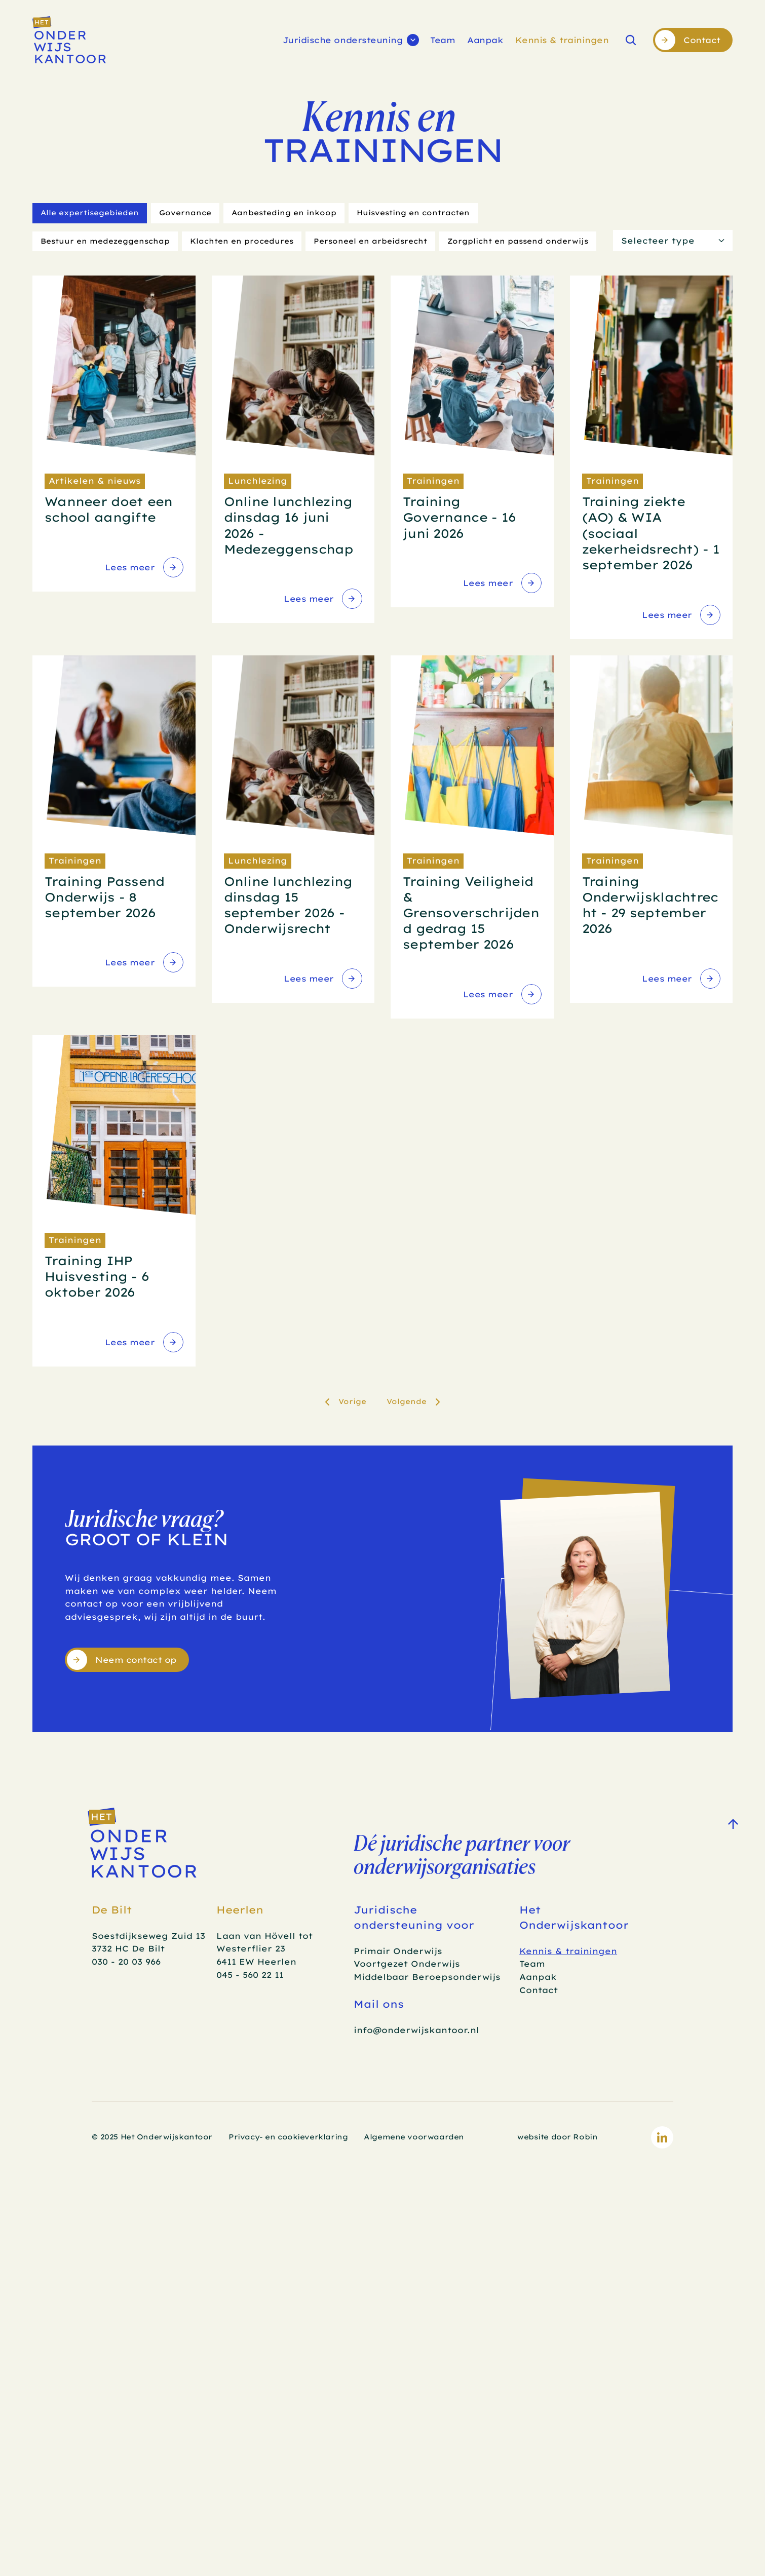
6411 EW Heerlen (256, 1962)
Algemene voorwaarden (414, 2136)
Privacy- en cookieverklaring (288, 2136)
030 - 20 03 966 (126, 1962)
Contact (538, 1990)
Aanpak (485, 40)
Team (442, 40)
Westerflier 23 (250, 1948)
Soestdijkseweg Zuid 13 (148, 1936)
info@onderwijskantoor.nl (416, 2030)
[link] (143, 567)
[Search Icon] (631, 40)
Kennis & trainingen (561, 40)
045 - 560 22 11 (250, 1975)
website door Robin (557, 2136)
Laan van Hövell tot (266, 1936)
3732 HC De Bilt (128, 1948)
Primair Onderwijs (398, 1951)
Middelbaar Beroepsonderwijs (427, 1977)
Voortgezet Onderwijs (407, 1964)
